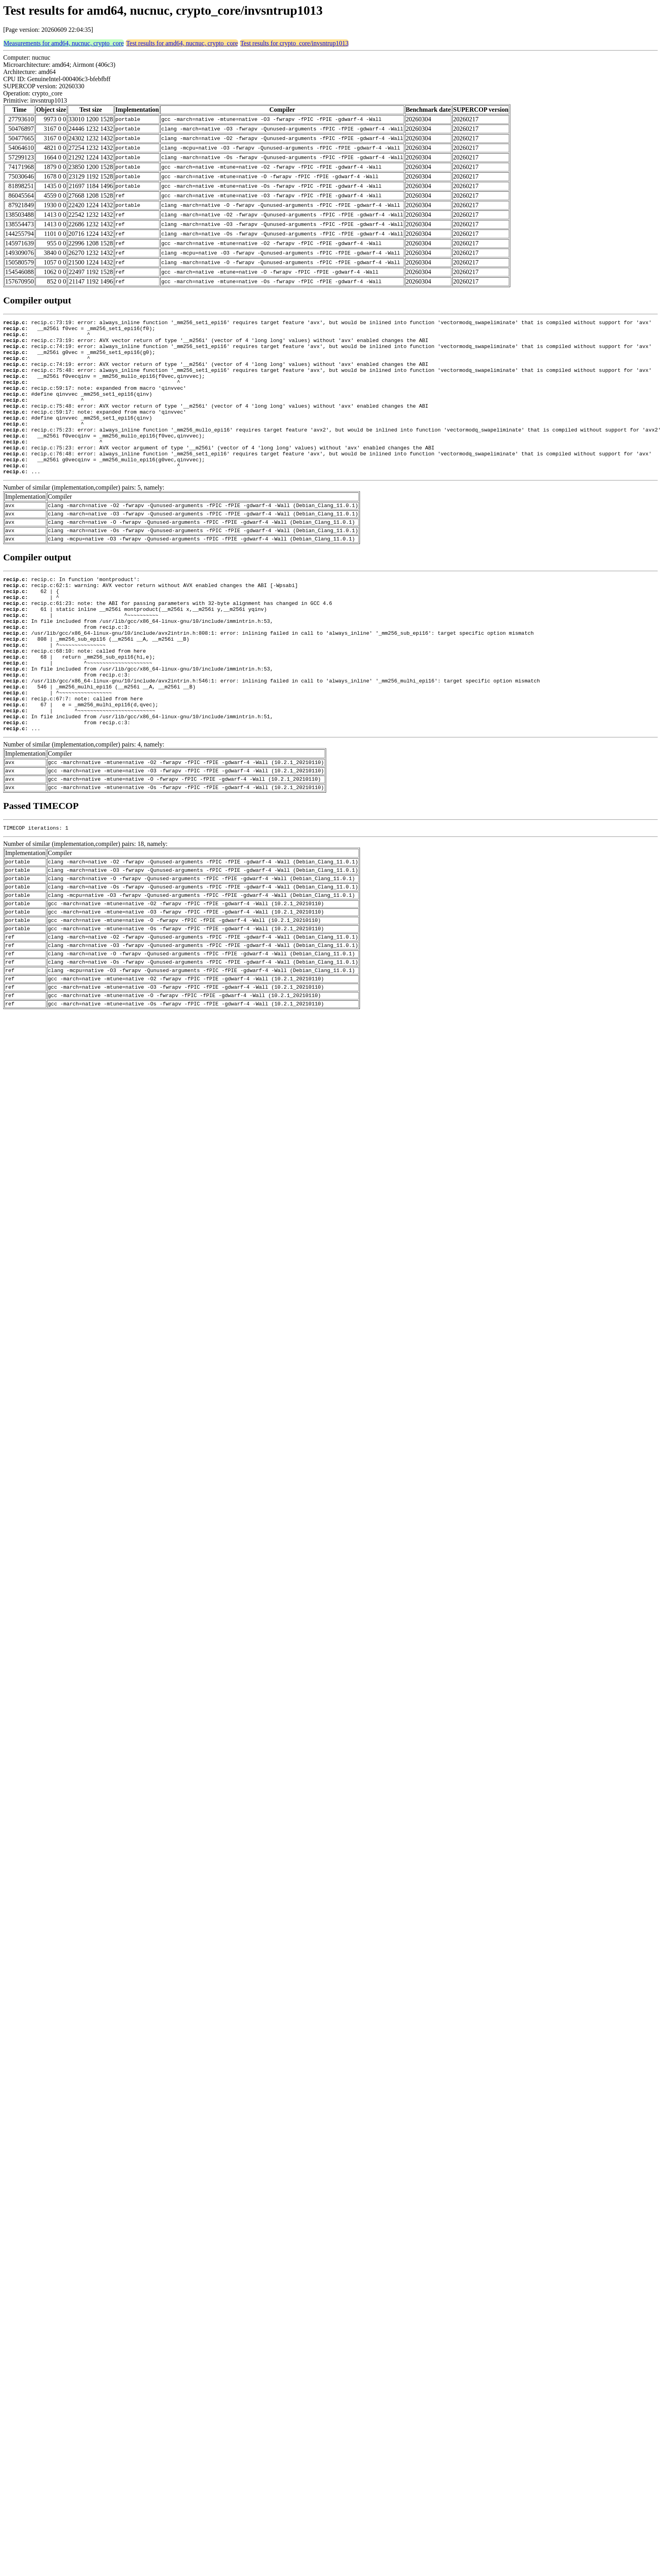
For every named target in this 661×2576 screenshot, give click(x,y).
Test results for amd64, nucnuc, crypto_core (182, 43)
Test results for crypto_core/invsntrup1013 (294, 43)
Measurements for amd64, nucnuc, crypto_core (64, 43)
